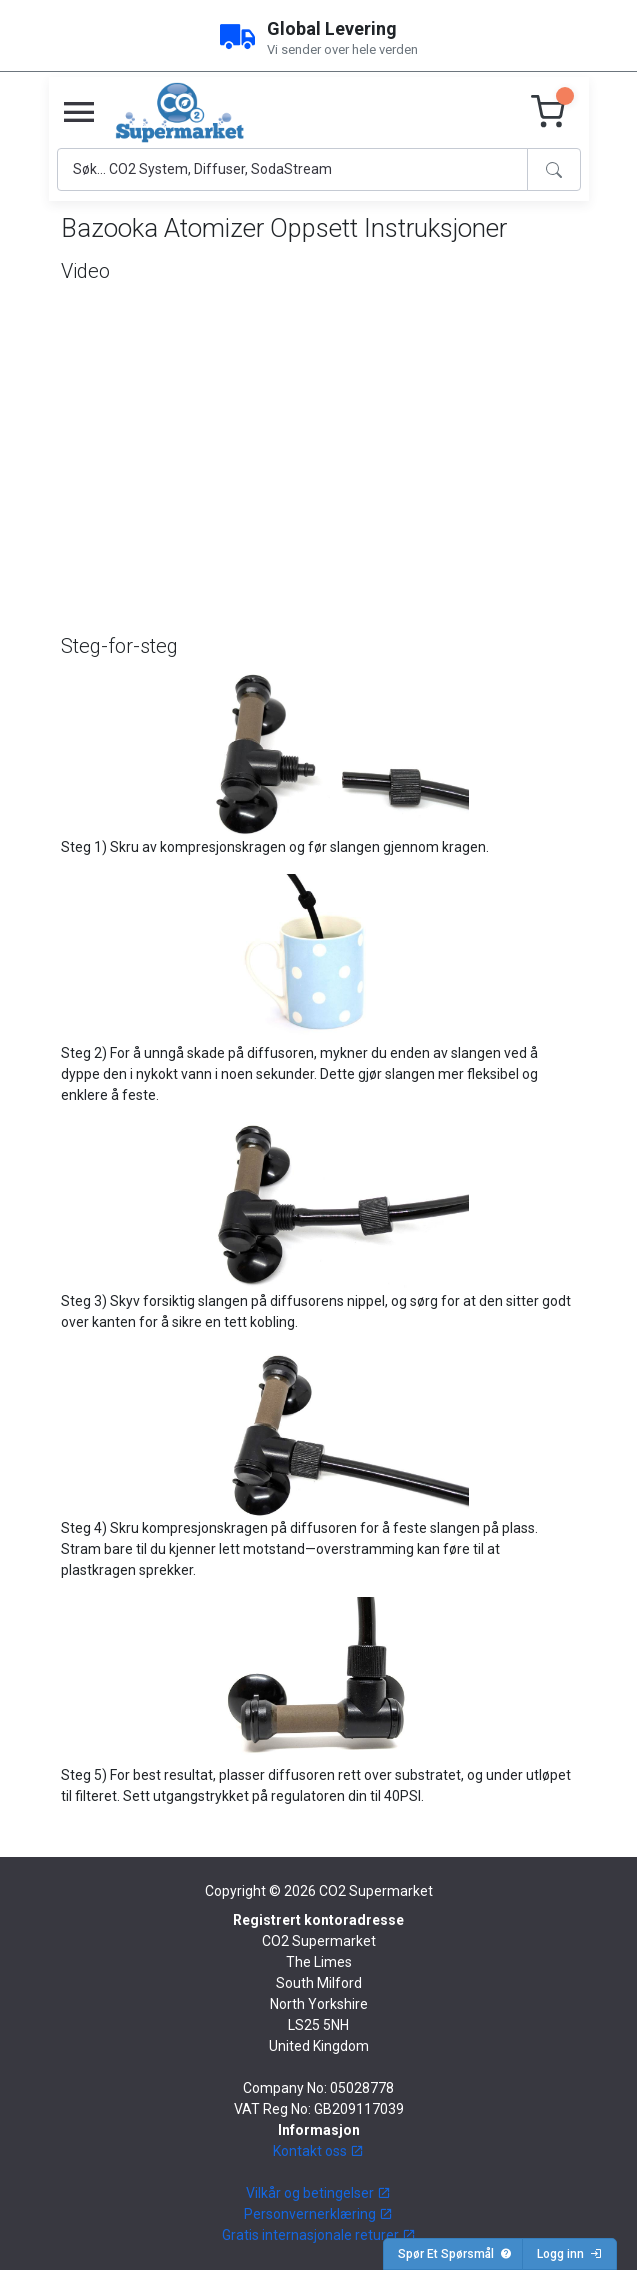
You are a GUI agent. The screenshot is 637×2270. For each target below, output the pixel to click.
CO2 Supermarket (376, 1891)
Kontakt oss (318, 2151)
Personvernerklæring (318, 2214)
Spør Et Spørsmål (455, 2254)
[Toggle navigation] (79, 113)
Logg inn (569, 2254)
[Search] (292, 169)
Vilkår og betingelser (318, 2193)
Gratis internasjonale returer (319, 2235)
